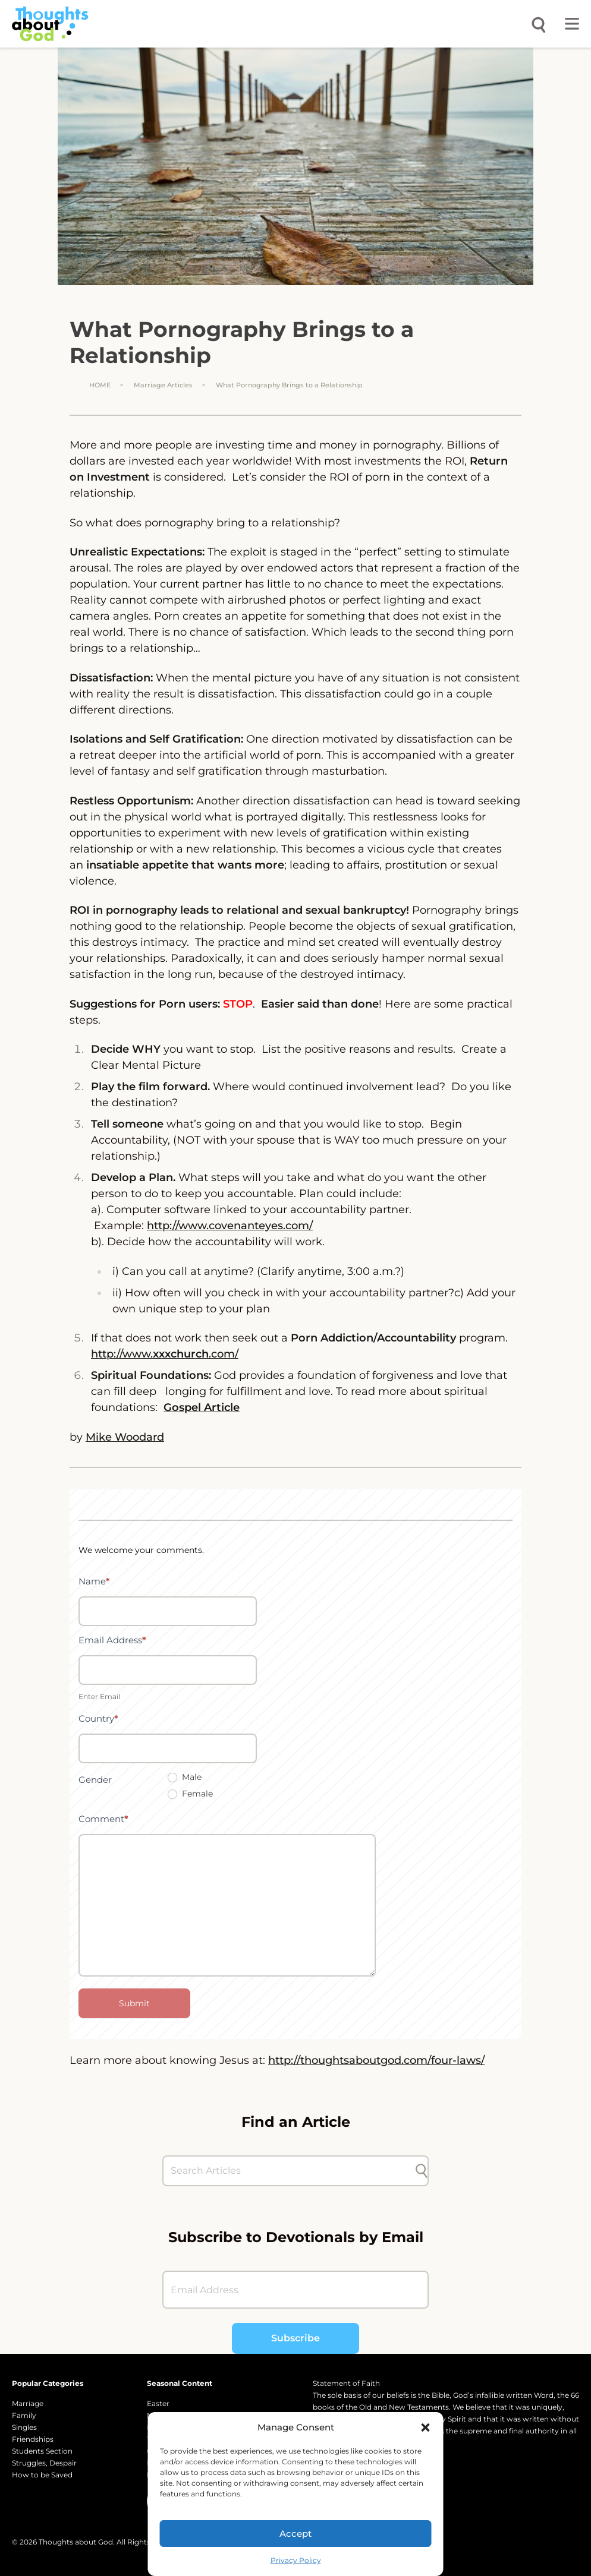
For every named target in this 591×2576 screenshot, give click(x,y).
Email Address (112, 1640)
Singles (24, 2427)
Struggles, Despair (44, 2462)
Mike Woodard (125, 1437)
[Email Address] (295, 2290)
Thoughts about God (76, 2541)
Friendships (33, 2439)
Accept (295, 2533)
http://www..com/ (164, 1353)
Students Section (42, 2450)
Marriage (27, 2403)
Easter (158, 2403)
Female (190, 1793)
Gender (95, 1779)
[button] (426, 2427)
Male (185, 1777)
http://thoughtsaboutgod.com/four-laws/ (376, 2060)
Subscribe (295, 2338)
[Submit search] (421, 2171)
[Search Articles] (290, 2171)
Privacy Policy (296, 2560)
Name (94, 1581)
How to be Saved (42, 2474)
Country (98, 1718)
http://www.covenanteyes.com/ (230, 1225)
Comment (103, 1818)
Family (24, 2415)
